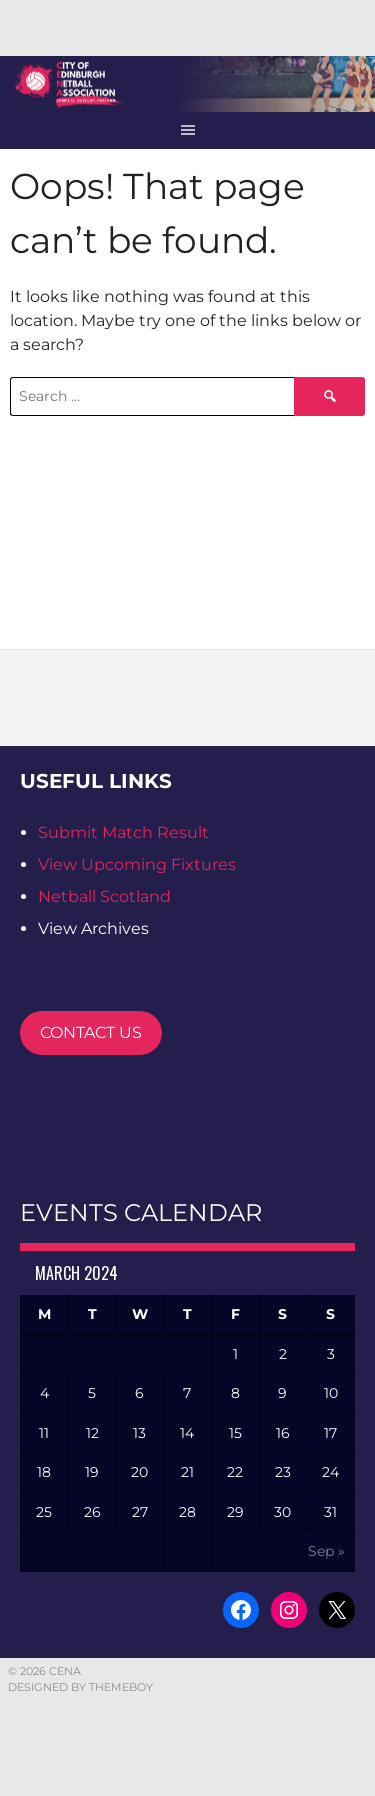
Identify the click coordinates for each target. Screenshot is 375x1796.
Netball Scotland (104, 896)
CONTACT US (91, 1032)
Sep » (326, 1551)
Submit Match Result (123, 832)
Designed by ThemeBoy (80, 1687)
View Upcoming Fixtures (137, 864)
